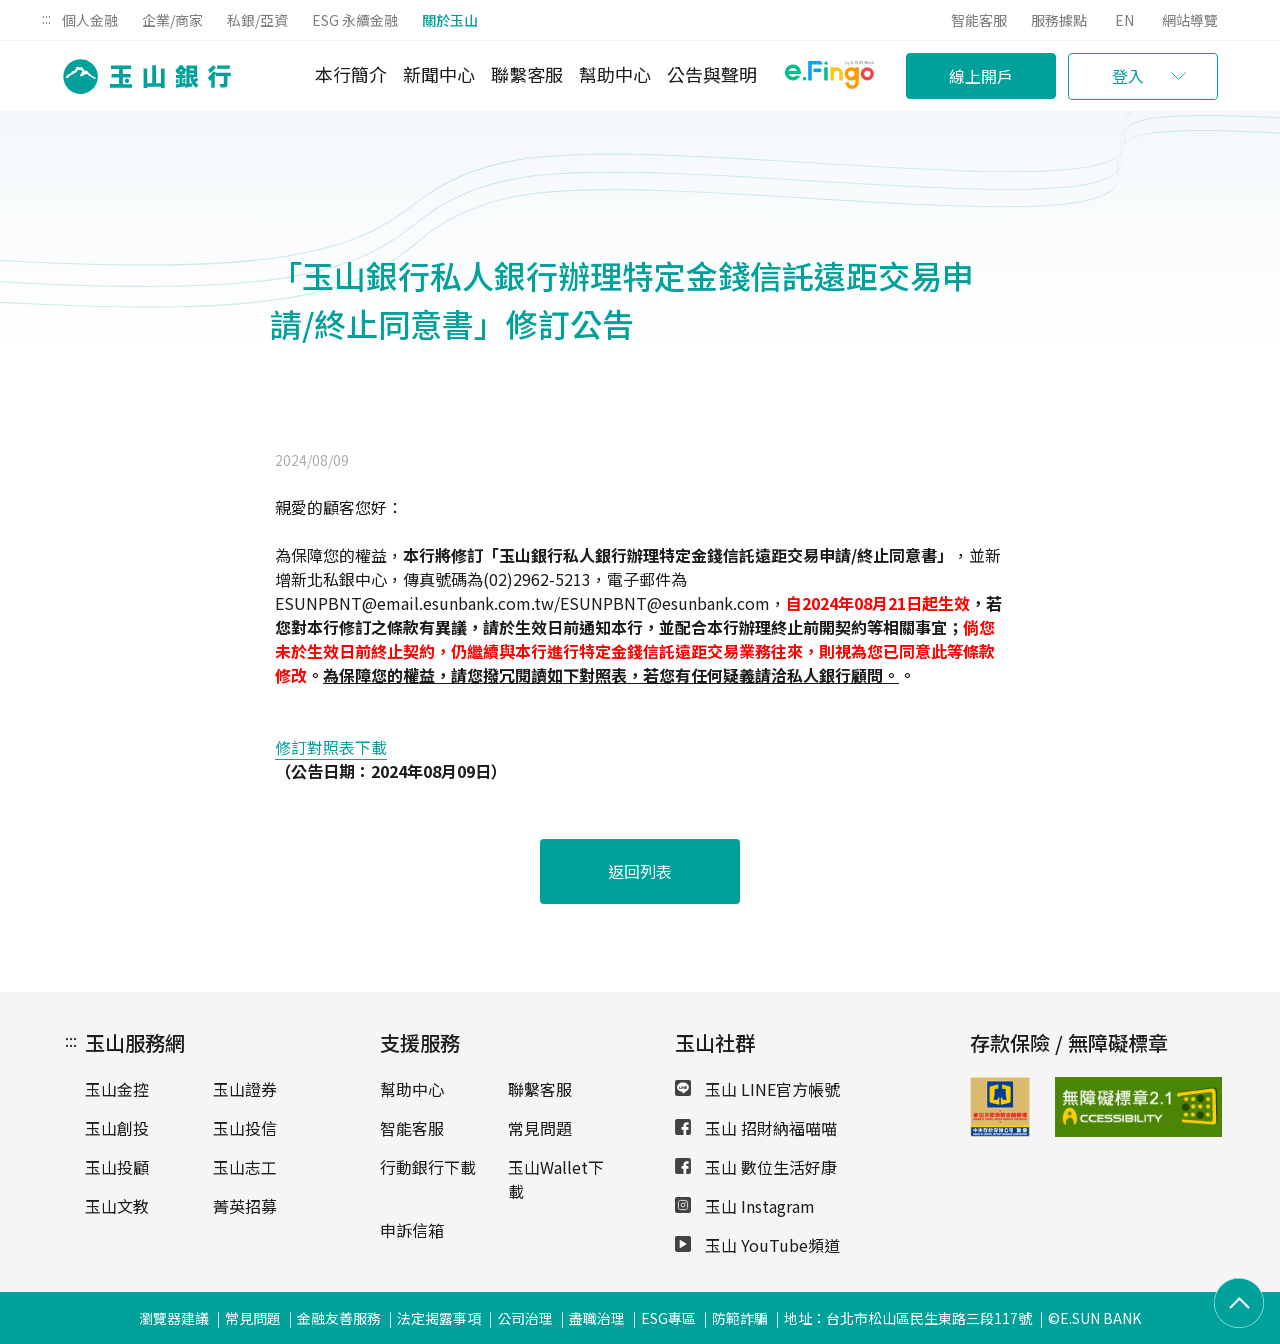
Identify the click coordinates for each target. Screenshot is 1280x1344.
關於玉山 (450, 20)
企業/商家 (172, 20)
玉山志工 (245, 1167)
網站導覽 (1190, 20)
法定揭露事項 (439, 1318)
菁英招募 (245, 1206)
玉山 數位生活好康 (756, 1167)
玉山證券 (245, 1089)
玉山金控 (117, 1089)
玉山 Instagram (745, 1206)
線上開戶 (981, 76)
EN (1124, 20)
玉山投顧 (117, 1167)
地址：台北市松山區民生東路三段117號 (908, 1318)
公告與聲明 (712, 74)
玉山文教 (117, 1206)
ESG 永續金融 (355, 20)
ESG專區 (668, 1318)
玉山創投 (117, 1128)
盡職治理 (597, 1318)
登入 (1128, 76)
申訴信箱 (412, 1230)
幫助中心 (615, 74)
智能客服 (979, 20)
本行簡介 (351, 74)
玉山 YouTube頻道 (757, 1245)
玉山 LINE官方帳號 (757, 1089)
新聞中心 (439, 74)
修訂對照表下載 (331, 747)
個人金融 (90, 20)
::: (46, 18)
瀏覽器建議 (174, 1318)
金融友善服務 (339, 1318)
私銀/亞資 (257, 20)
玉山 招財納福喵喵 (756, 1128)
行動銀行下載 (428, 1167)
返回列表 (640, 871)
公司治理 (525, 1318)
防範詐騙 (740, 1318)
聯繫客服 (527, 74)
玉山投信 (245, 1128)
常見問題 (540, 1128)
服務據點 (1059, 20)
